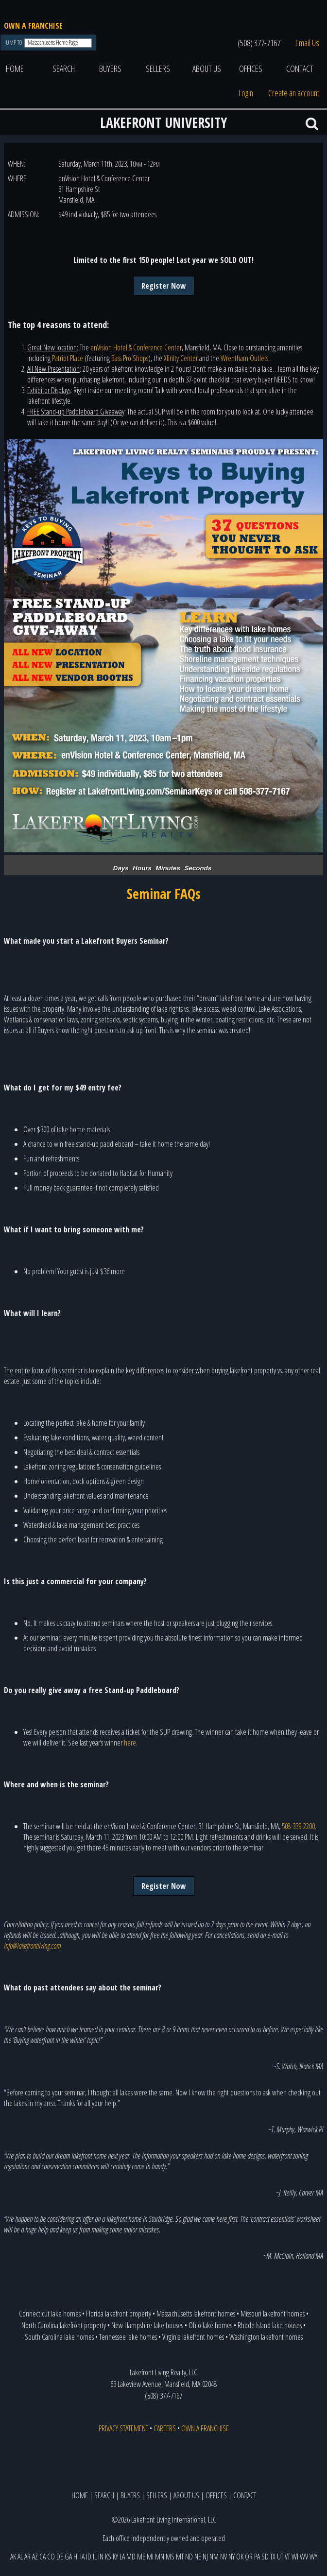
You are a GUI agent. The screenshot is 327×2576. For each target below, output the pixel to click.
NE (197, 2556)
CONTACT (299, 68)
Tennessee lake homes (128, 2337)
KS (108, 2556)
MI (150, 2556)
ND (189, 2556)
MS (170, 2556)
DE (59, 2556)
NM (214, 2556)
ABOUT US (206, 68)
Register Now (163, 285)
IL (95, 2556)
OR (249, 2556)
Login (246, 93)
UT (280, 2556)
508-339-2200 (298, 1826)
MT (180, 2556)
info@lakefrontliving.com (32, 1945)
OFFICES (250, 68)
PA (257, 2556)
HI (76, 2556)
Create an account (293, 93)
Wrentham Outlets (244, 358)
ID (88, 2556)
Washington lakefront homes (266, 2337)
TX (272, 2556)
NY (231, 2556)
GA (68, 2556)
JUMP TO (13, 42)
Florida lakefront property (118, 2313)
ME (141, 2556)
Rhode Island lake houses (270, 2325)
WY (313, 2556)
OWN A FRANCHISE (33, 25)
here (130, 1742)
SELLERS (158, 68)
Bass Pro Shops (129, 358)
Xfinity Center (181, 358)
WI (295, 2556)
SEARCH (63, 68)
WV (304, 2556)
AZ (35, 2556)
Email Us (307, 43)
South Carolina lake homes (59, 2337)
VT (287, 2556)
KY (115, 2556)
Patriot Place (67, 358)
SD (265, 2556)
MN (159, 2556)
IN (100, 2556)
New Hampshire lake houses (147, 2325)
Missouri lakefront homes (273, 2313)
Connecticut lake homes (50, 2313)
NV (223, 2556)
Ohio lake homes (210, 2325)
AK (13, 2556)
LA (122, 2556)
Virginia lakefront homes (193, 2337)
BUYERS (110, 68)
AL (20, 2556)
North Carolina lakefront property (63, 2325)
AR (27, 2556)
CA (42, 2556)
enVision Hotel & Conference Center (136, 347)
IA (82, 2556)
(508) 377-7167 (259, 43)
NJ (205, 2556)
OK (239, 2556)
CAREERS (165, 2428)
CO (51, 2556)
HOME (15, 68)
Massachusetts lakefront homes (195, 2313)
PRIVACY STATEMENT (123, 2428)
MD (131, 2556)
